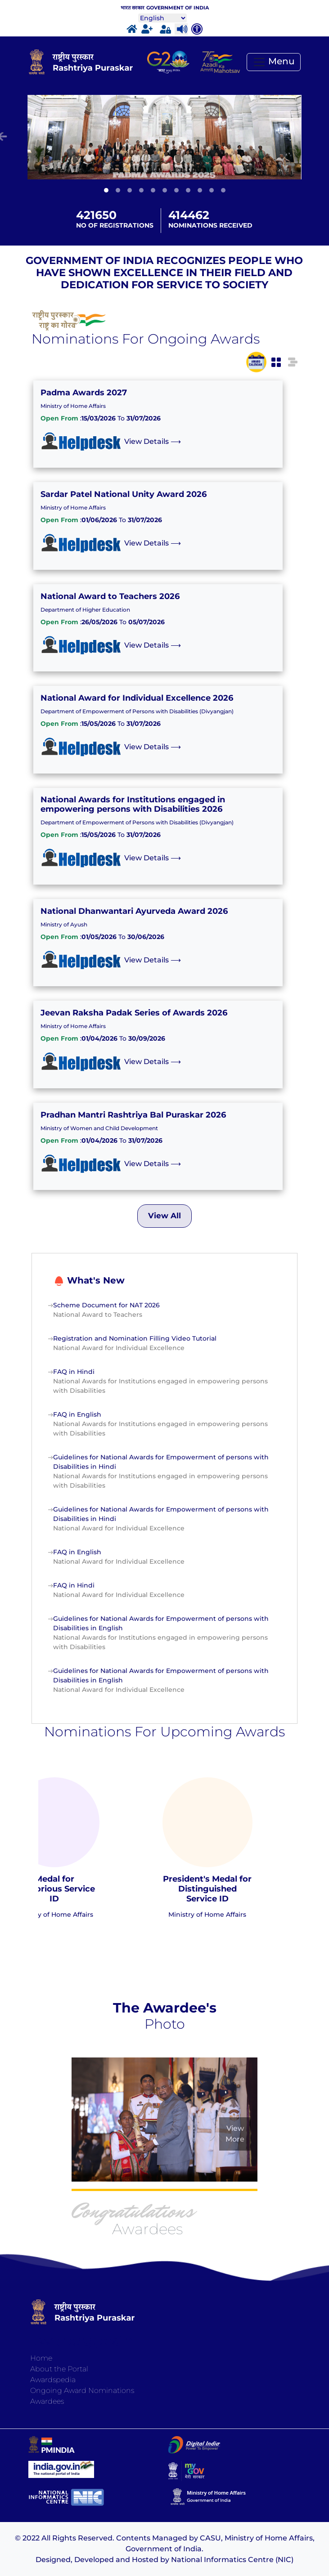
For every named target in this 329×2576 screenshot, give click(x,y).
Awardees (47, 2401)
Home (41, 2358)
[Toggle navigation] (274, 62)
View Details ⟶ (152, 441)
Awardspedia (53, 2379)
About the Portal (59, 2369)
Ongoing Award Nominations (82, 2390)
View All (164, 1215)
